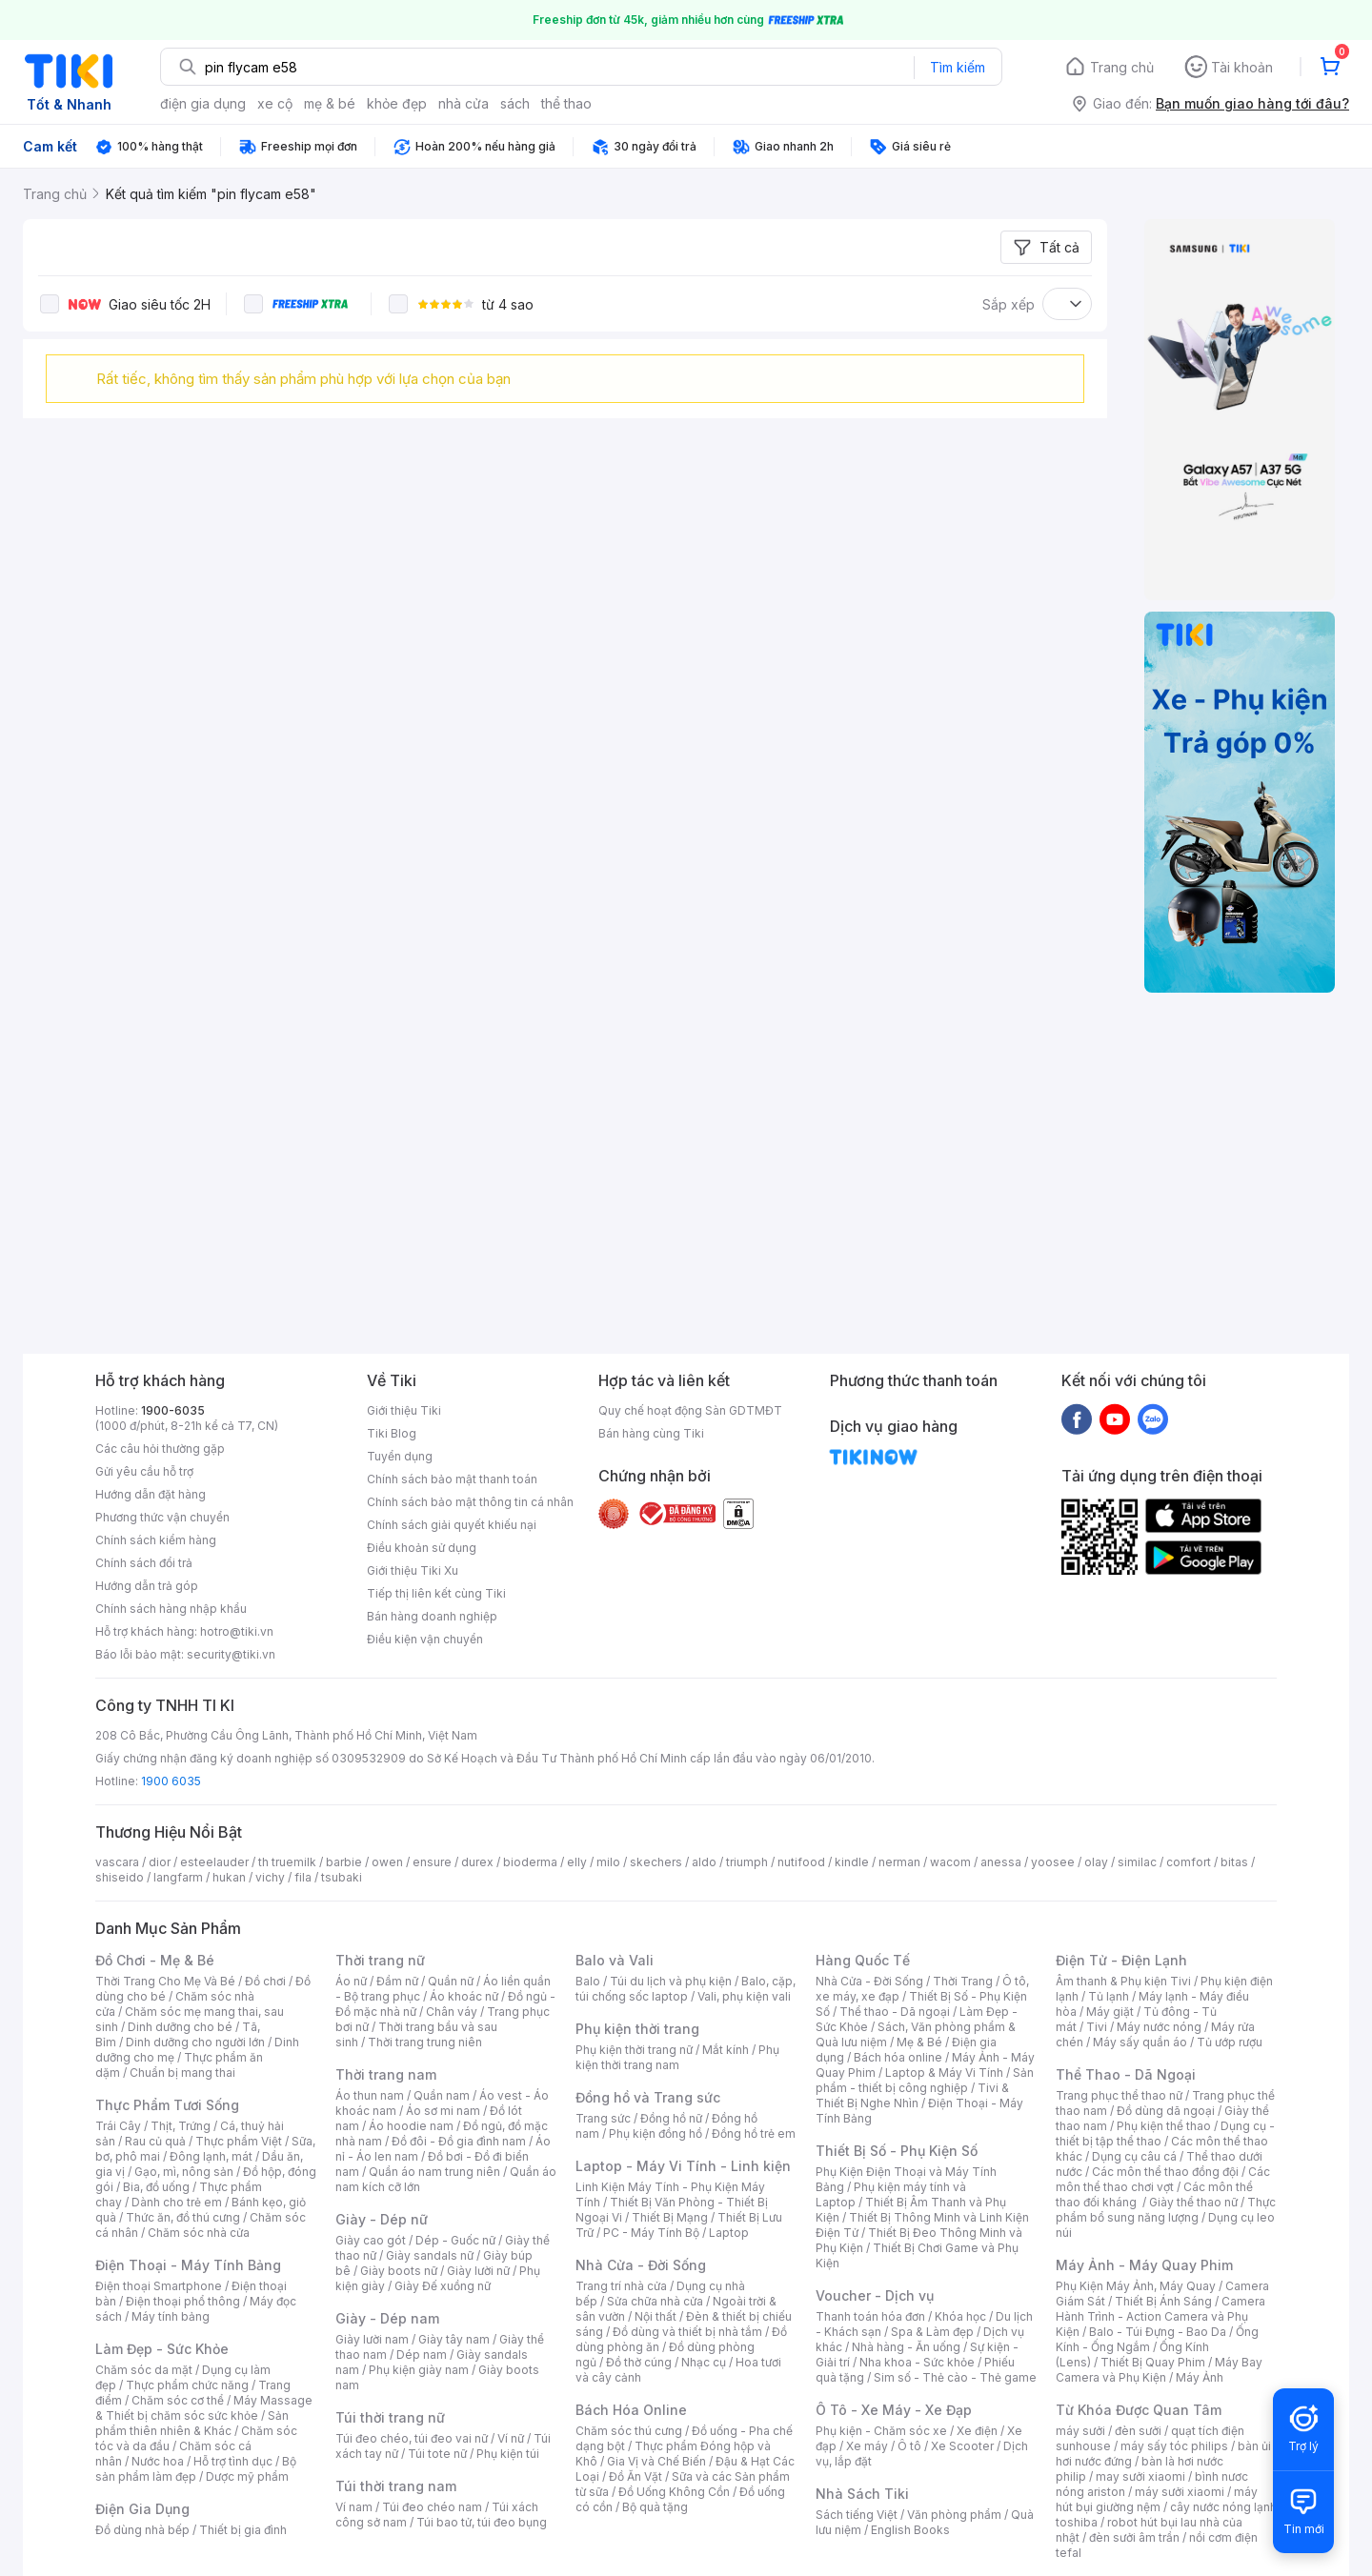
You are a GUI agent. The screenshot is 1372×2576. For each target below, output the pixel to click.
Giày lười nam (372, 2339)
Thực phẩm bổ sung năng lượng (1166, 2209)
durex (477, 1862)
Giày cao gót (370, 2240)
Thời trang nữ (380, 1960)
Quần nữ (451, 1981)
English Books (910, 2530)
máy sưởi (1080, 2431)
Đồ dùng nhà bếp (142, 2530)
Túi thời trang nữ (390, 2417)
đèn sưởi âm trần (1134, 2537)
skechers (656, 1862)
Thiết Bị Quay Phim (1152, 2362)
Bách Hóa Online (631, 2410)
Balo (587, 1981)
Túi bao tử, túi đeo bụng (481, 2522)
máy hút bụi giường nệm (1157, 2499)
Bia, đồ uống (156, 2187)
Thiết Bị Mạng (670, 2217)
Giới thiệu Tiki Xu (412, 1570)
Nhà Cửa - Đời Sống (640, 2265)
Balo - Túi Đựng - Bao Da (1157, 2331)
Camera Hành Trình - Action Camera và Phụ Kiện (1160, 2316)
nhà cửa (463, 103)
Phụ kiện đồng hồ (655, 2133)
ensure (432, 1862)
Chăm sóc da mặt (143, 2370)
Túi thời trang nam (395, 2486)
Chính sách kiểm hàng (155, 1540)
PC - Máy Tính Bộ (651, 2232)
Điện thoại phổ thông (183, 2301)
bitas (1234, 1862)
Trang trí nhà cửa (621, 2286)
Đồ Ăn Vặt (635, 2476)
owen (387, 1862)
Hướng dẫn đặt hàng (150, 1494)
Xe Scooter (962, 2446)
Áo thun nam (369, 2095)
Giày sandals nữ (430, 2255)
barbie (344, 1862)
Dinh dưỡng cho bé (180, 2027)
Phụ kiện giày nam (419, 2370)
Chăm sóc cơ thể (177, 2400)
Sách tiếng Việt (857, 2514)
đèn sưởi (1138, 2431)
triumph (747, 1862)
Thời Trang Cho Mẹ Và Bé (165, 1981)
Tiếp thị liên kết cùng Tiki (436, 1593)
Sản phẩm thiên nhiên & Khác (192, 2423)
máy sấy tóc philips (1174, 2446)
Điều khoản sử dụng (421, 1547)
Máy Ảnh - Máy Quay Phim (1144, 2265)
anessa (1000, 1862)
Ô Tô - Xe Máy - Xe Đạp (894, 2410)
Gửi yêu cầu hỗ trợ (144, 1471)
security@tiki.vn (231, 1654)
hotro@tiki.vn (236, 1631)
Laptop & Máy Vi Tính (944, 2072)
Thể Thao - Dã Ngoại (1126, 2074)
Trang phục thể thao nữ (1119, 2095)
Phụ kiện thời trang (637, 2029)
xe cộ (275, 103)
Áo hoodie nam (411, 2126)
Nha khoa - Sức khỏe (917, 2362)
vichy (270, 1877)
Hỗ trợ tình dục (232, 2461)
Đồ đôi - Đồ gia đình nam (459, 2141)
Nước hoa (157, 2461)
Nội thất (655, 2316)
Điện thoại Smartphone (158, 2286)
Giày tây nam (454, 2339)
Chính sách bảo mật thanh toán (452, 1479)
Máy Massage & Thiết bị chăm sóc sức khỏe (204, 2408)
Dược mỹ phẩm (247, 2476)
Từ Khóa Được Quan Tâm (1138, 2410)
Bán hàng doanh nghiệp (432, 1616)
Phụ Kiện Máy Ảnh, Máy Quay (1136, 2286)
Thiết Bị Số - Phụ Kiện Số (897, 2151)
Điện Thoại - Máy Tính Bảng (188, 2265)
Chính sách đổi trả (143, 1563)
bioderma (530, 1862)
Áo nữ (351, 1981)
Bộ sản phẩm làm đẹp (195, 2469)
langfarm (178, 1877)
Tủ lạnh (1108, 1996)
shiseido (119, 1877)
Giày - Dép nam (387, 2318)
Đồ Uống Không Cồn (674, 2492)
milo (608, 1862)
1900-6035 (173, 1410)
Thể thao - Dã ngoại (894, 2011)
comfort (1188, 1862)
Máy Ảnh (1199, 2377)
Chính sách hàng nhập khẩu (171, 1608)
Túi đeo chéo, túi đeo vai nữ (411, 2438)
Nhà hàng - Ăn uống (906, 2347)
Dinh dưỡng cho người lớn (195, 2042)
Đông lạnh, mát (211, 2156)
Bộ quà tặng (655, 2507)
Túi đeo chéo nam (432, 2507)
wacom (950, 1862)
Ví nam (354, 2507)
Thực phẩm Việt (238, 2141)
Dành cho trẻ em (176, 2202)
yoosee (1053, 1862)
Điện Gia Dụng (142, 2509)
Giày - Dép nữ (381, 2219)
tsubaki (341, 1877)
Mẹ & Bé (919, 2042)
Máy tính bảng (170, 2316)
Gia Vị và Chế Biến (656, 2461)
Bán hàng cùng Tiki (651, 1433)
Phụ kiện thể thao (1164, 2126)
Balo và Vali (614, 1960)
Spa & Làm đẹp (932, 2331)
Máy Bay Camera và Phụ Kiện (1159, 2370)
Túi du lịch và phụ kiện (671, 1981)
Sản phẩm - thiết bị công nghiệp (925, 2080)
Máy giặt (1110, 2011)
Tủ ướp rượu (1229, 2042)
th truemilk (287, 1862)
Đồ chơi (265, 1981)
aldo (704, 1862)
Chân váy (451, 2011)
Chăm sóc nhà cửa (199, 2232)
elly (577, 1862)
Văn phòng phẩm (954, 2514)
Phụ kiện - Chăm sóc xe (881, 2431)
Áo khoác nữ (464, 1996)
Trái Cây (118, 2126)
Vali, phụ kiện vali (744, 1996)
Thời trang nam (385, 2074)
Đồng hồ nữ (671, 2118)
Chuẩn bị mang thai (182, 2072)
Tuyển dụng (400, 1456)
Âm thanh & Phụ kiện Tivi (1123, 1981)
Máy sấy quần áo (1140, 2042)
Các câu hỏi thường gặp (160, 1448)
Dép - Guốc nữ (455, 2240)
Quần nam (442, 2095)
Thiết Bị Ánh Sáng (1163, 2301)
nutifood (801, 1862)
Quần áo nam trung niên (434, 2171)
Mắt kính (725, 2050)
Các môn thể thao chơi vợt (1163, 2179)
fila (303, 1877)
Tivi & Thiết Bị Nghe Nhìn (912, 2095)
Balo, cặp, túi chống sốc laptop (685, 1988)
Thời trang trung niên (425, 2042)
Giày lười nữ (478, 2271)
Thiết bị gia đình (243, 2530)
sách (515, 103)
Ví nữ (510, 2438)
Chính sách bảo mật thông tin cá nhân (470, 1502)
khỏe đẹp (397, 103)
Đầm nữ (397, 1981)
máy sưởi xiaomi (1179, 2492)
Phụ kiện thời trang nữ (634, 2050)
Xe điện (977, 2431)
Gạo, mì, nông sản (183, 2171)
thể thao (566, 103)
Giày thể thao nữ (1193, 2202)
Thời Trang (963, 1981)
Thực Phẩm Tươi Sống (167, 2105)
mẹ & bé (329, 103)
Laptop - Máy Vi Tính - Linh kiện (683, 2166)
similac (1137, 1862)
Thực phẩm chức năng (187, 2385)
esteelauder (214, 1862)
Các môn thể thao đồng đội (1165, 2171)
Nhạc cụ (703, 2362)
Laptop (729, 2232)
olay (1096, 1862)
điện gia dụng (203, 103)
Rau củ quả (155, 2141)
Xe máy (867, 2446)
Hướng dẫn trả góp (146, 1586)
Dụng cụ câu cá (1134, 2156)
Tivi (1096, 2027)
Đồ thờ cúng (639, 2362)
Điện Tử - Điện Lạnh (1121, 1960)
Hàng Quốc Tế (863, 1960)
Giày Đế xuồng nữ (442, 2286)
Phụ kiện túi (507, 2453)
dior (160, 1862)
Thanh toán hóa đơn (870, 2316)
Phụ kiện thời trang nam (677, 2057)
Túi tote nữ (437, 2453)
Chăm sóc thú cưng (628, 2431)
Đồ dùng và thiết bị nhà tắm (687, 2331)
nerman (899, 1862)
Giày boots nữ (398, 2271)
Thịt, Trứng (181, 2126)
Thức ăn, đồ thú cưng (183, 2217)
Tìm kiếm (957, 67)
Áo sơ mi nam (443, 2110)
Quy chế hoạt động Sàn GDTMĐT (690, 1410)
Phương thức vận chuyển (162, 1517)
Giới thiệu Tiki (404, 1410)
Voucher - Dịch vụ (875, 2295)
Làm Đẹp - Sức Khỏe (162, 2349)
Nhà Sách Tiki (862, 2493)
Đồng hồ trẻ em (754, 2133)
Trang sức (603, 2118)
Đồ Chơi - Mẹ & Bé (154, 1960)
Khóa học (960, 2316)
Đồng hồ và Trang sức (647, 2097)
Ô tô (909, 2446)
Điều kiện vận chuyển (425, 1639)
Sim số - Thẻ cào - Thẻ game (955, 2377)
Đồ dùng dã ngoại (1166, 2110)
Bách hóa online (898, 2057)
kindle (852, 1862)
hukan (229, 1877)
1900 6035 (171, 1781)
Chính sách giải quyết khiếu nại (451, 1525)
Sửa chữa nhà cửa (655, 2301)
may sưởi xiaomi (1140, 2476)
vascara (117, 1862)
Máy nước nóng (1159, 2027)
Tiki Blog (391, 1433)
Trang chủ (1122, 67)
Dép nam (421, 2354)
